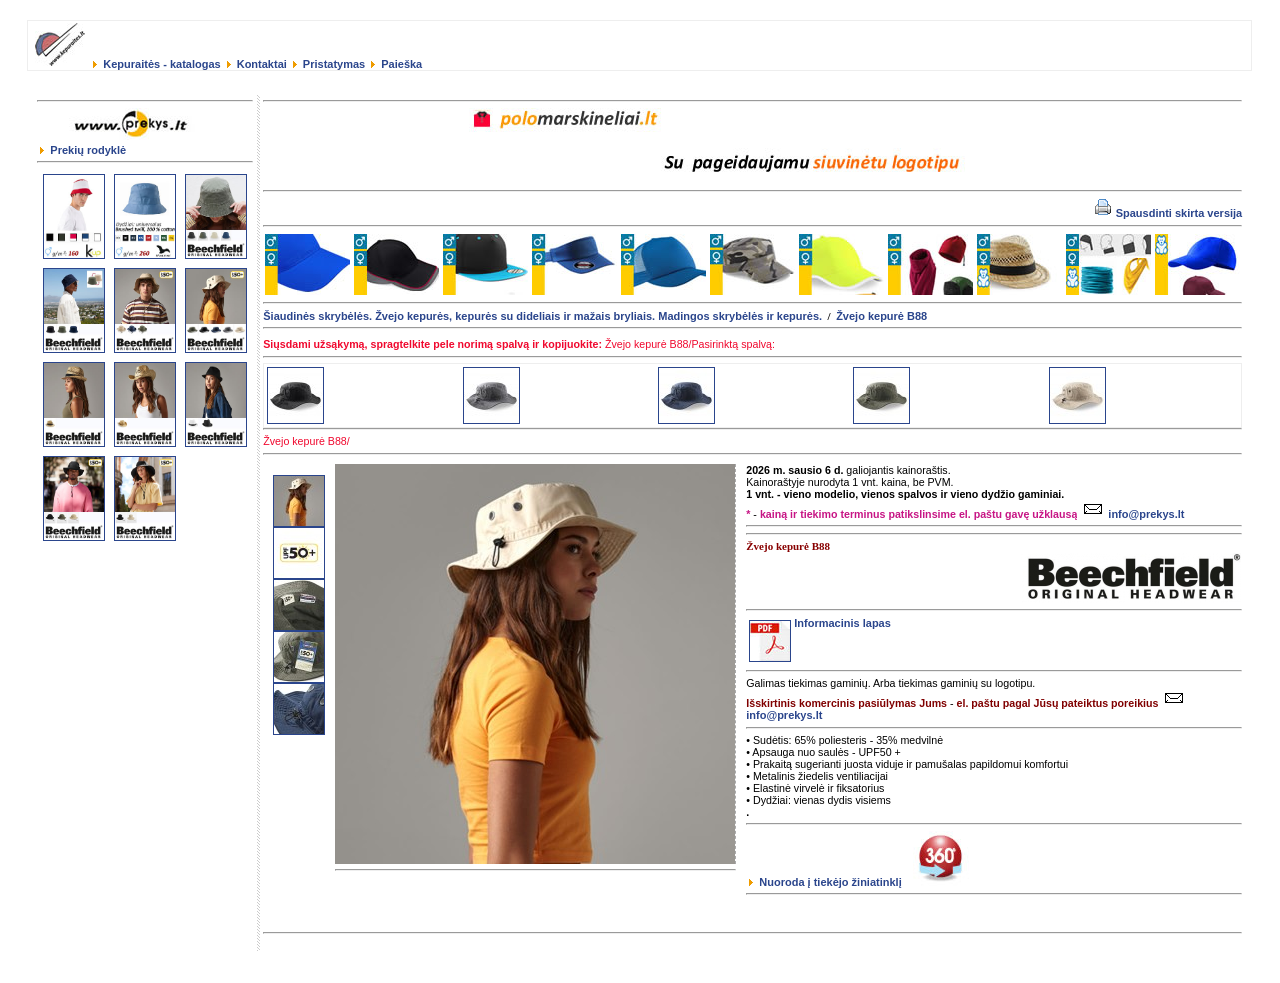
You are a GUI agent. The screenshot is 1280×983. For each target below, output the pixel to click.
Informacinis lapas (820, 623)
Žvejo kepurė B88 (881, 316)
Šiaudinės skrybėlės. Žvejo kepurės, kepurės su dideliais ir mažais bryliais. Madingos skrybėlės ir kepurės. (542, 316)
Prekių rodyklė (83, 150)
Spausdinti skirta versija (1169, 213)
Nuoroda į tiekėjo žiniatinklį (862, 882)
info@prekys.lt (1131, 514)
